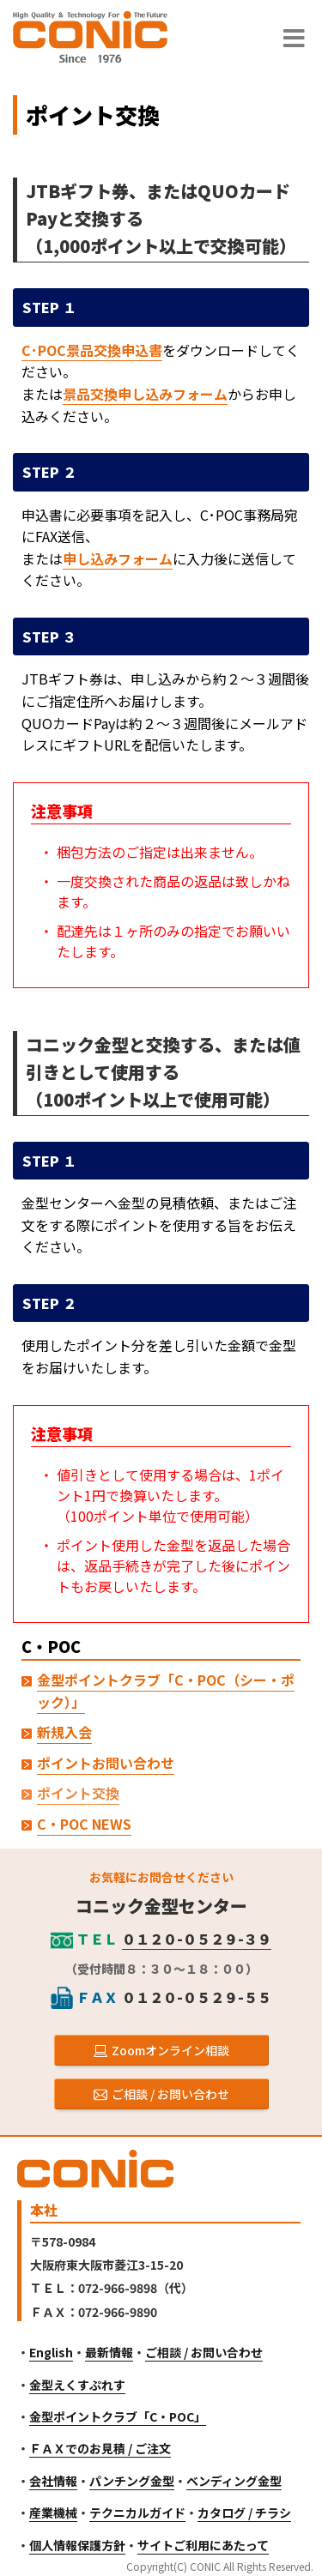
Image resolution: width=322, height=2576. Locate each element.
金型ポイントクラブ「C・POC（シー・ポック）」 (166, 1690)
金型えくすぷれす (77, 2384)
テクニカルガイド (137, 2512)
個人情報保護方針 (77, 2545)
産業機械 (53, 2512)
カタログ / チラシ (244, 2512)
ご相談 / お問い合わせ (204, 2352)
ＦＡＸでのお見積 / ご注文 (100, 2448)
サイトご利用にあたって (203, 2545)
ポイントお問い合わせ (105, 1763)
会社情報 (53, 2480)
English (51, 2352)
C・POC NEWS (84, 1823)
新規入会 (64, 1732)
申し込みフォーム (118, 558)
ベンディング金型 (234, 2480)
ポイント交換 (78, 1793)
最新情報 (109, 2352)
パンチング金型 (131, 2480)
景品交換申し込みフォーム (145, 393)
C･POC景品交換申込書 (91, 350)
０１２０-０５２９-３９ (196, 1938)
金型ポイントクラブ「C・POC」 (117, 2416)
